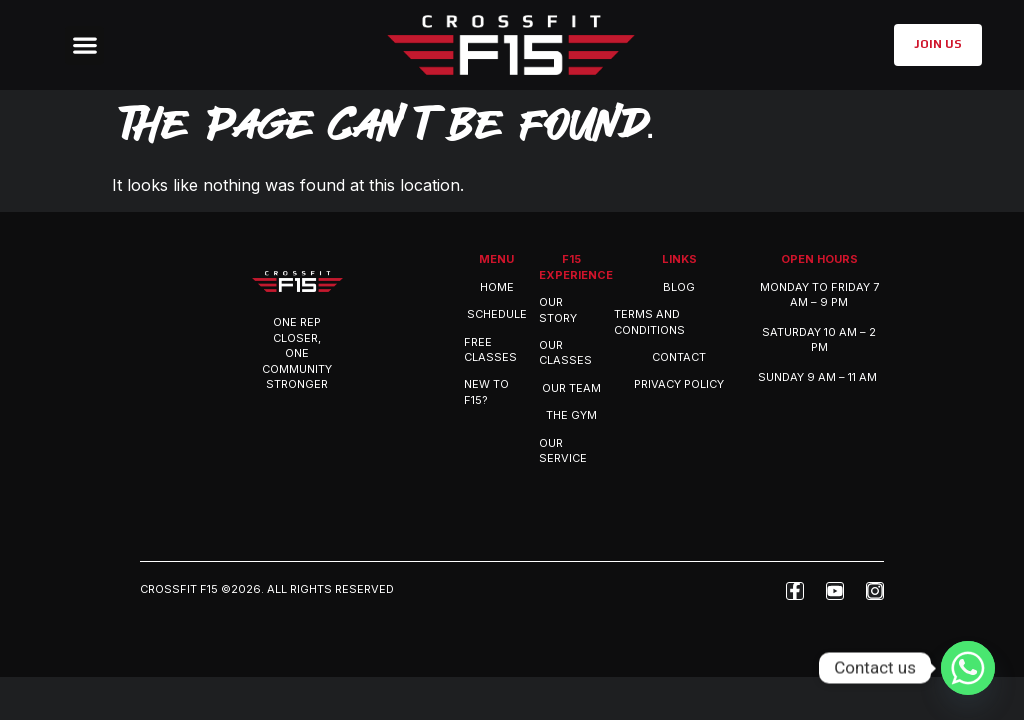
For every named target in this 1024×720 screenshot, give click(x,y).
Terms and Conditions (649, 321)
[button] (84, 45)
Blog (679, 287)
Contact (679, 357)
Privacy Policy (679, 384)
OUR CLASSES (565, 352)
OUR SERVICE (563, 450)
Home (497, 287)
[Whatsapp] (968, 668)
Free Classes (490, 349)
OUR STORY (558, 309)
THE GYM (571, 415)
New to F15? (486, 391)
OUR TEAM (571, 388)
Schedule (497, 314)
